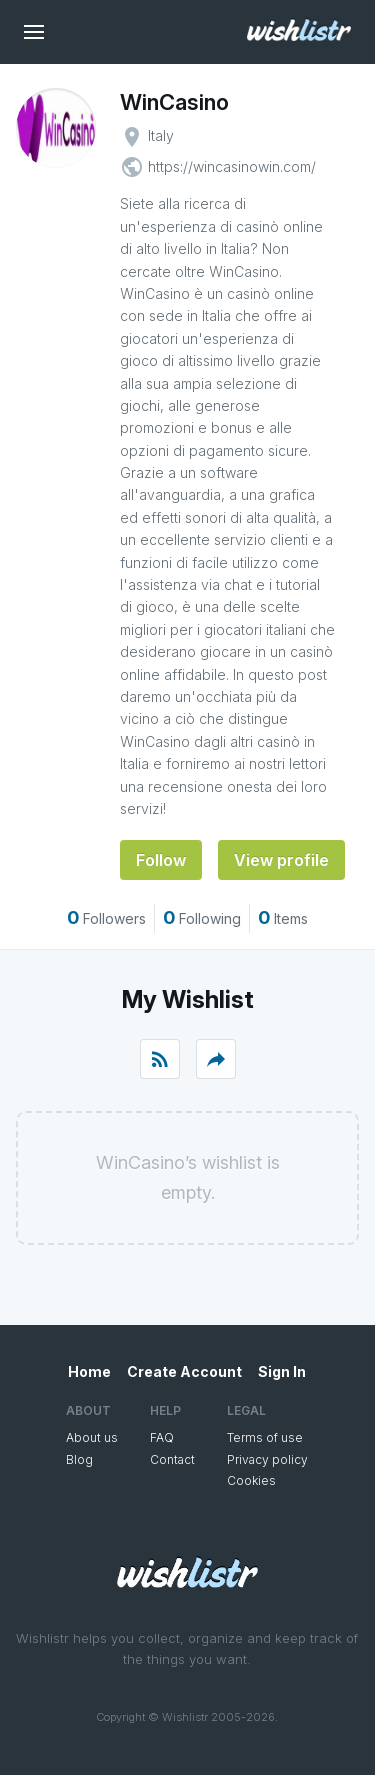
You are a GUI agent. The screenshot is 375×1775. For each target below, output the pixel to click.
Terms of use (265, 1437)
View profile (281, 860)
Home (89, 1371)
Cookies (251, 1480)
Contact (172, 1459)
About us (92, 1437)
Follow (161, 860)
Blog (79, 1459)
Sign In (282, 1371)
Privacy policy (267, 1459)
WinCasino (174, 102)
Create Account (184, 1371)
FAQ (162, 1437)
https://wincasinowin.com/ (232, 166)
